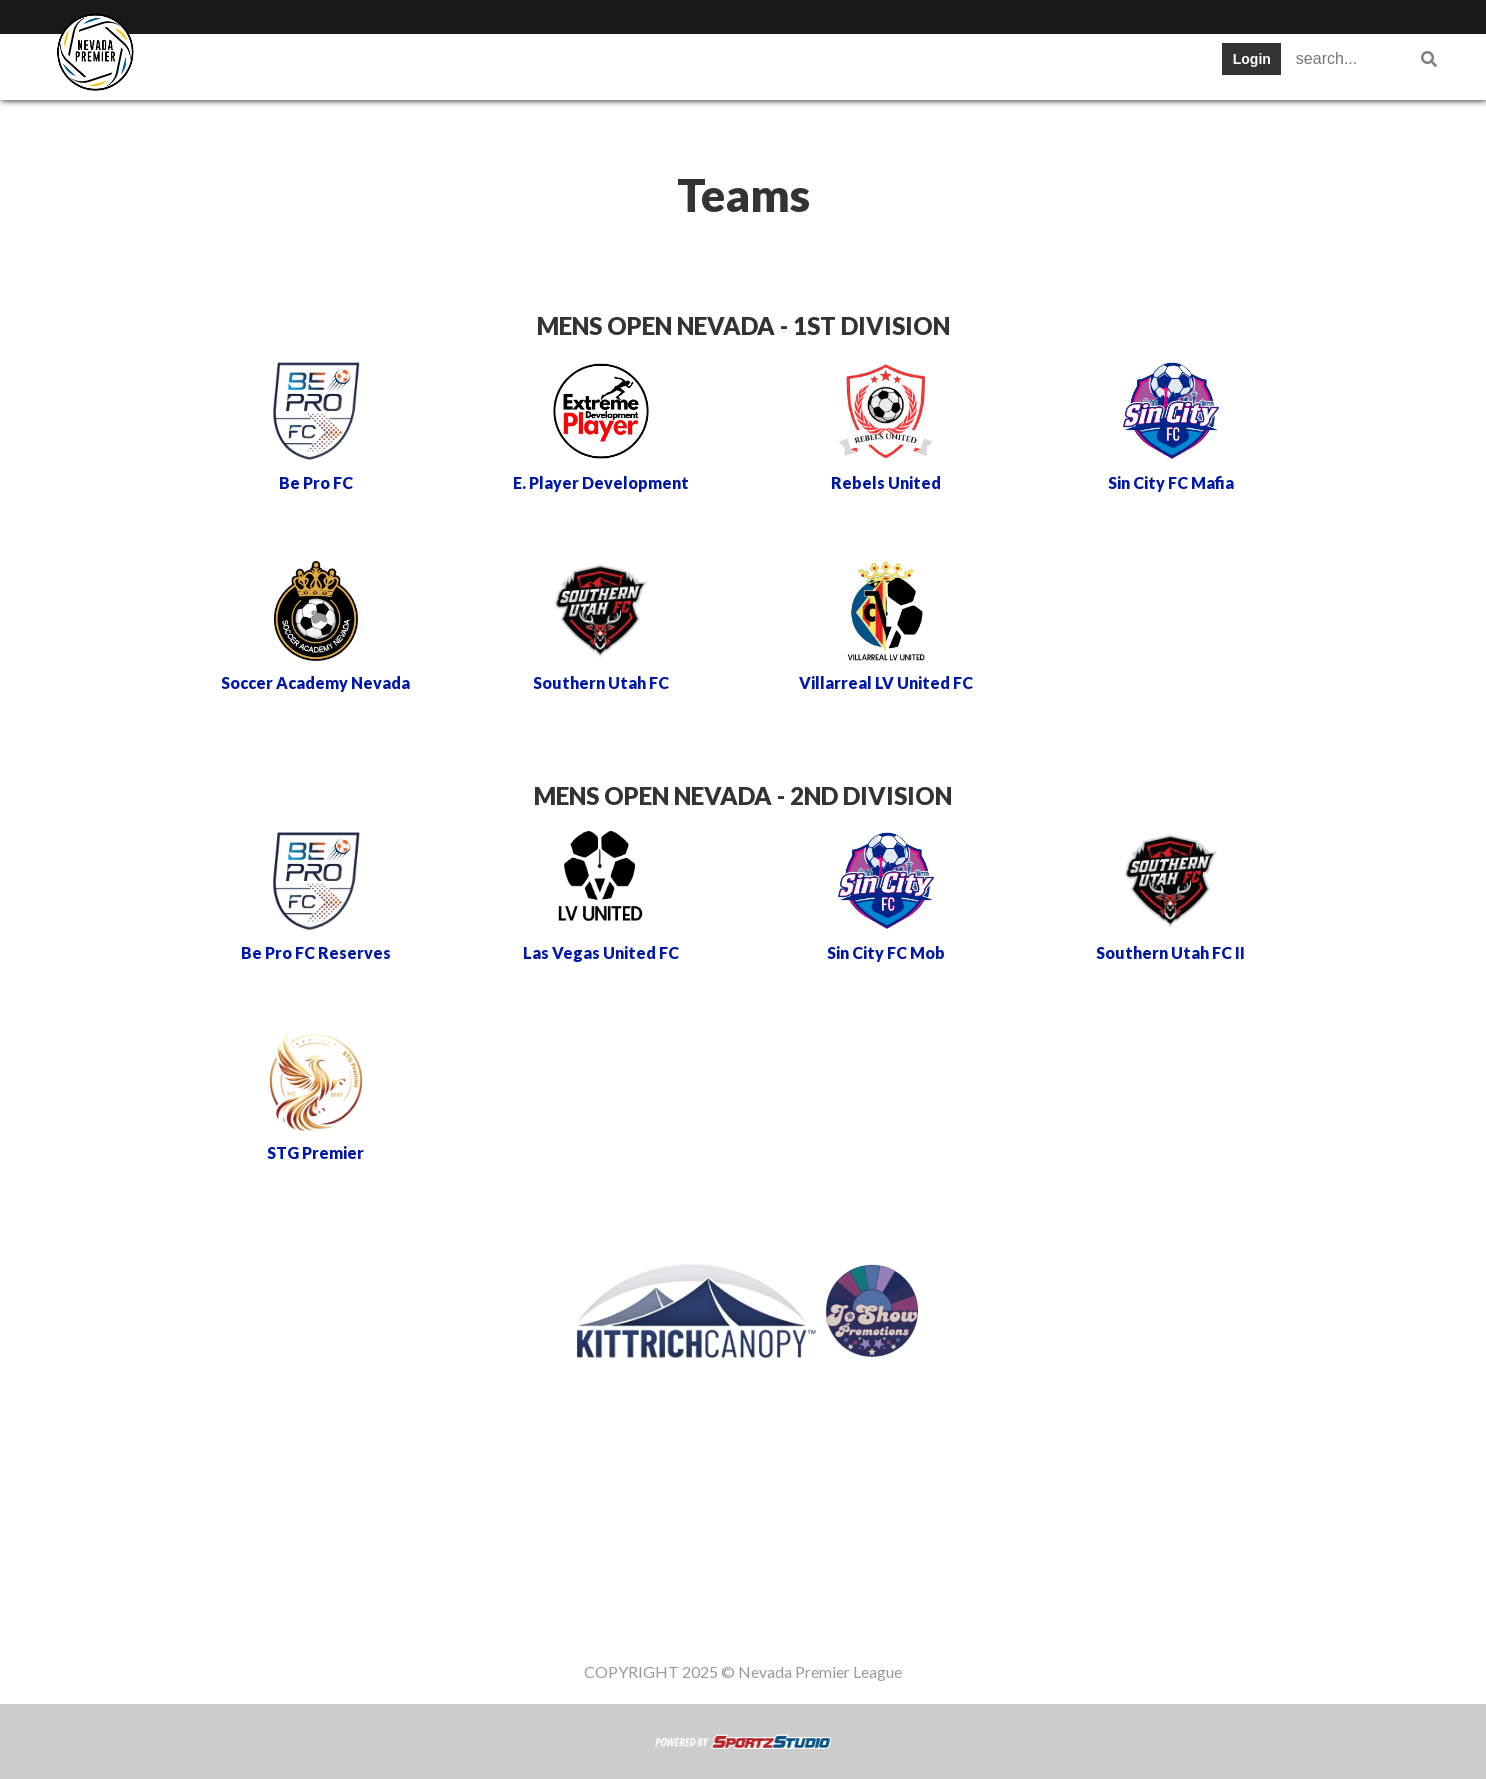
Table (402, 64)
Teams (317, 64)
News (673, 64)
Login (1252, 59)
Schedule (497, 64)
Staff (968, 64)
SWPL (229, 64)
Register (766, 64)
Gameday (874, 64)
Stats (592, 64)
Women (1054, 64)
